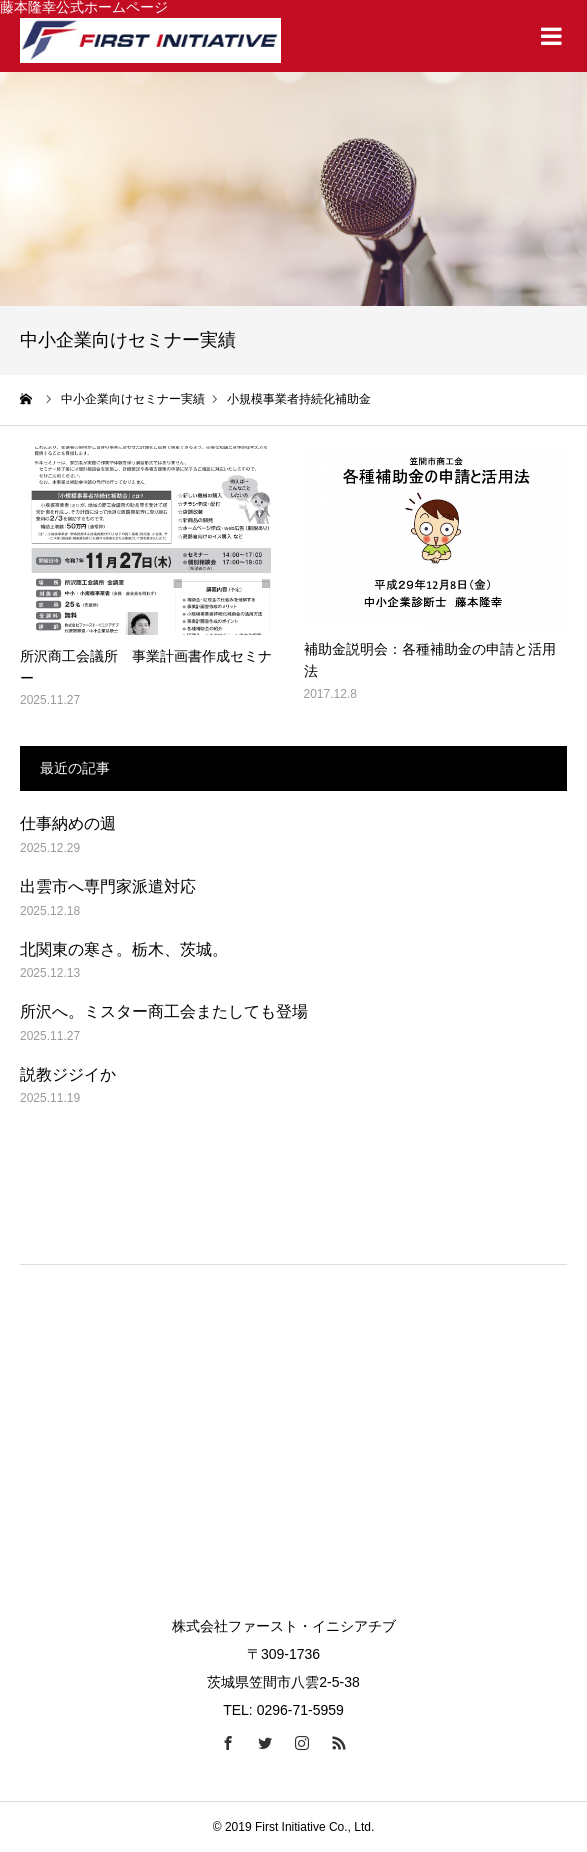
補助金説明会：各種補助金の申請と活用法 (430, 660)
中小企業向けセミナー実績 (133, 399)
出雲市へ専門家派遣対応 (108, 886)
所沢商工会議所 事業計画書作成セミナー (146, 667)
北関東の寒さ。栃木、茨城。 (124, 949)
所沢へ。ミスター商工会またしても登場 (164, 1011)
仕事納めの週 (68, 823)
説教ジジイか (68, 1074)
